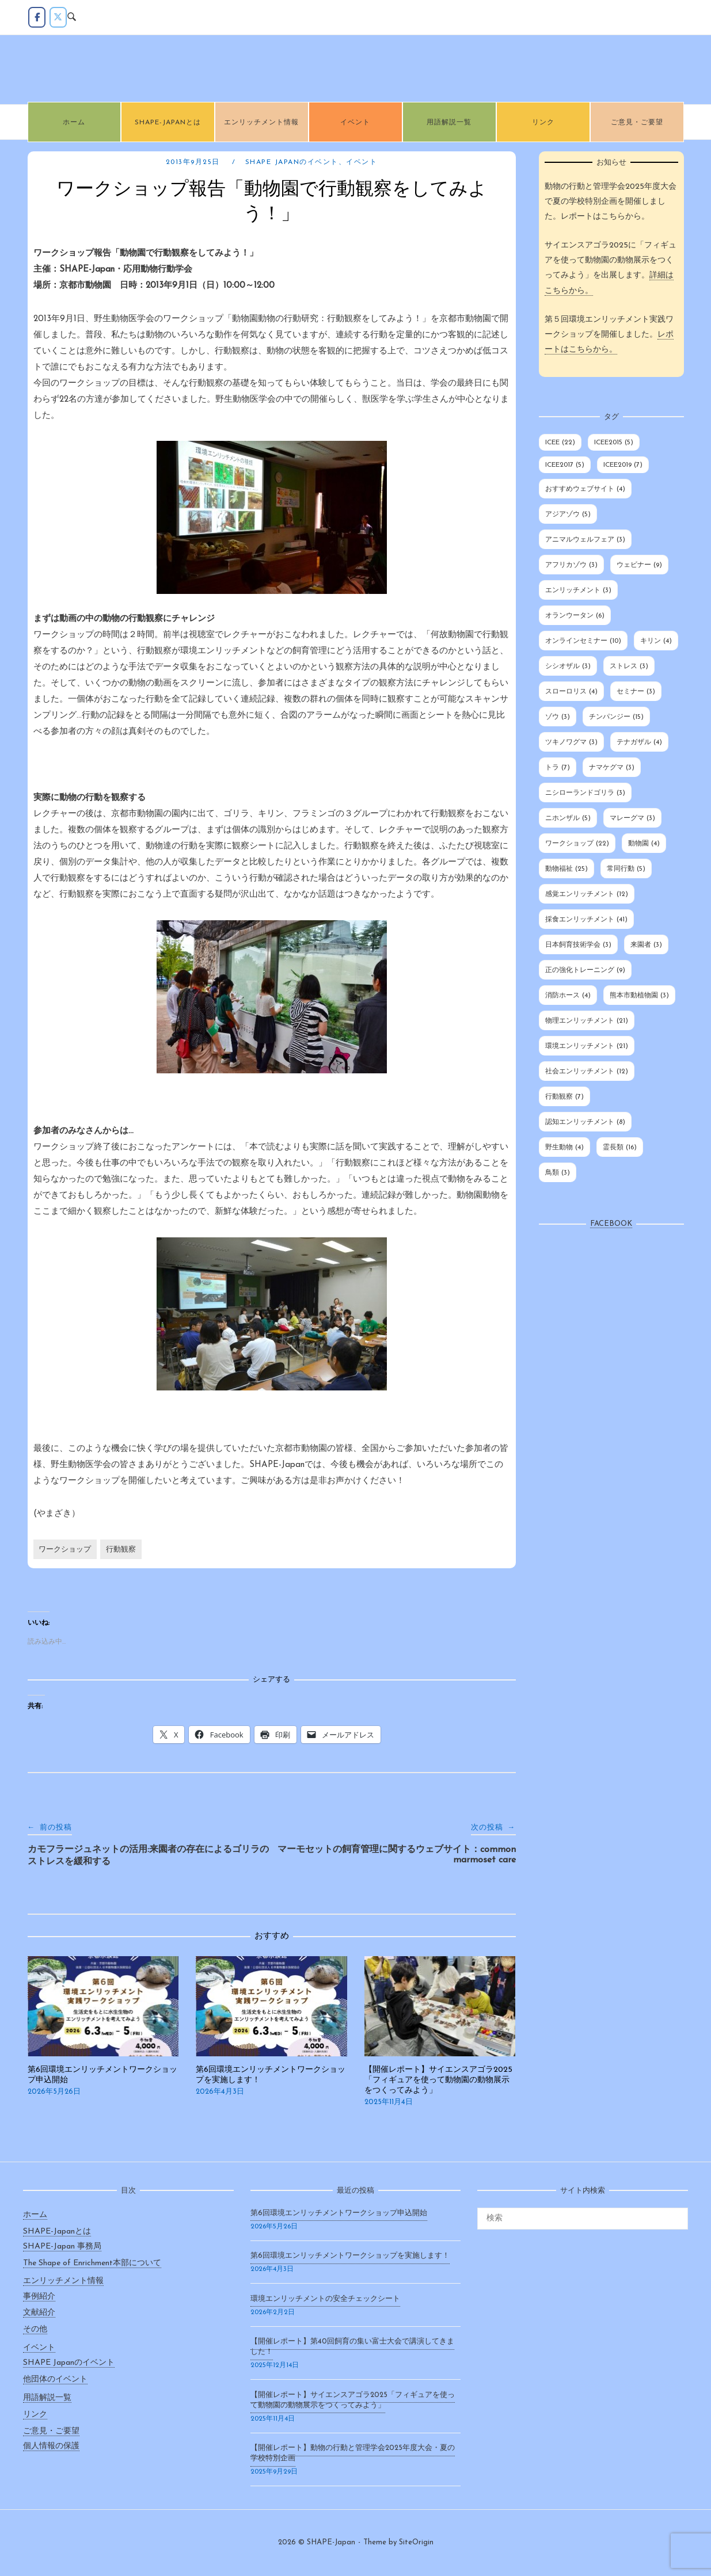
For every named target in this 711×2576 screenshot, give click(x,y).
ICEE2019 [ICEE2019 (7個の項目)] (622, 465)
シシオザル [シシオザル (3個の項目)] (568, 666)
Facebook (611, 1224)
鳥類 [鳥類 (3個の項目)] (557, 1172)
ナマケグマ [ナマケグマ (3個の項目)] (611, 767)
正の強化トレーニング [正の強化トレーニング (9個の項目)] (585, 970)
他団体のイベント (55, 2379)
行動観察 (121, 1549)
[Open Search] (72, 17)
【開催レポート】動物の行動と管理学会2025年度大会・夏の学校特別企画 (352, 2453)
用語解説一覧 (449, 122)
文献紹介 (39, 2312)
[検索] (675, 2213)
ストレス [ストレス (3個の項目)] (629, 666)
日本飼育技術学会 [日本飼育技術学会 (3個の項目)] (578, 945)
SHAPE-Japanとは (168, 122)
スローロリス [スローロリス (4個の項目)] (571, 691)
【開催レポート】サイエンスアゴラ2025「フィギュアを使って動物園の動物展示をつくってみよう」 (352, 2400)
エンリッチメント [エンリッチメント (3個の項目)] (578, 590)
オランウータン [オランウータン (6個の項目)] (574, 615)
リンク (543, 122)
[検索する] (582, 2219)
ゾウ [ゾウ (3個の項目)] (557, 717)
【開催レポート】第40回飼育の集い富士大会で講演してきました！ (352, 2347)
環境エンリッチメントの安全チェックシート (325, 2299)
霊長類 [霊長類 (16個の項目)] (620, 1147)
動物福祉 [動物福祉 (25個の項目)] (566, 869)
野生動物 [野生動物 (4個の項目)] (564, 1147)
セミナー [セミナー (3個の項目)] (636, 691)
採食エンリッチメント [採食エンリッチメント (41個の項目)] (586, 919)
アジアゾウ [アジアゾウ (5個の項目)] (568, 514)
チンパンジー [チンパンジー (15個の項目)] (616, 717)
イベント (355, 122)
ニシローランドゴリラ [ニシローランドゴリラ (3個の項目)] (585, 793)
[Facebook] (36, 17)
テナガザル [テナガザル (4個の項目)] (639, 742)
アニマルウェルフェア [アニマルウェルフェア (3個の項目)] (585, 539)
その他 (35, 2329)
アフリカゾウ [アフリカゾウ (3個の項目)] (571, 565)
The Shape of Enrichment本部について (92, 2263)
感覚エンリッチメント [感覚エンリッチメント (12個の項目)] (586, 894)
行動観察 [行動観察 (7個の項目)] (564, 1096)
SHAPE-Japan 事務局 (62, 2246)
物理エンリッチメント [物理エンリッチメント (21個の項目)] (586, 1021)
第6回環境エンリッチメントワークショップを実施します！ (350, 2255)
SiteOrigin (416, 2542)
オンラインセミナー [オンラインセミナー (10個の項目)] (583, 641)
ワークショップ (65, 1549)
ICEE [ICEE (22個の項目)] (560, 442)
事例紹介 (39, 2296)
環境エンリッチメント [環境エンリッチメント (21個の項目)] (586, 1046)
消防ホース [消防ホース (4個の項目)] (568, 995)
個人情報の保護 (51, 2446)
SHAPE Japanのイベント (292, 162)
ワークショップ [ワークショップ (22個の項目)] (577, 843)
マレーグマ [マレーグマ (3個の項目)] (632, 818)
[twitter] (58, 17)
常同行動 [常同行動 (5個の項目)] (626, 869)
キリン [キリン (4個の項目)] (656, 641)
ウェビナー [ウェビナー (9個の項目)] (639, 565)
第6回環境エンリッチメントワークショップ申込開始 (338, 2213)
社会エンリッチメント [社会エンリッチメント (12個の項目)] (586, 1071)
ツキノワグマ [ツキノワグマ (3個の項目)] (571, 742)
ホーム (74, 122)
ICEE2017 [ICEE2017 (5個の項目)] (564, 465)
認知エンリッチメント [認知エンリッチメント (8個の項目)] (585, 1122)
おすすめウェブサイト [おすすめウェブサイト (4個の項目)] (585, 489)
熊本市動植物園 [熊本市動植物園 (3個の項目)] (639, 995)
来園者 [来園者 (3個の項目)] (646, 945)
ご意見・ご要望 (637, 122)
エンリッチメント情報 (261, 122)
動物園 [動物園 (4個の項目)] (644, 843)
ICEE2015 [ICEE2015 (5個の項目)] (613, 442)
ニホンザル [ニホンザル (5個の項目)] (568, 818)
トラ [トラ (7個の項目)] (557, 767)
